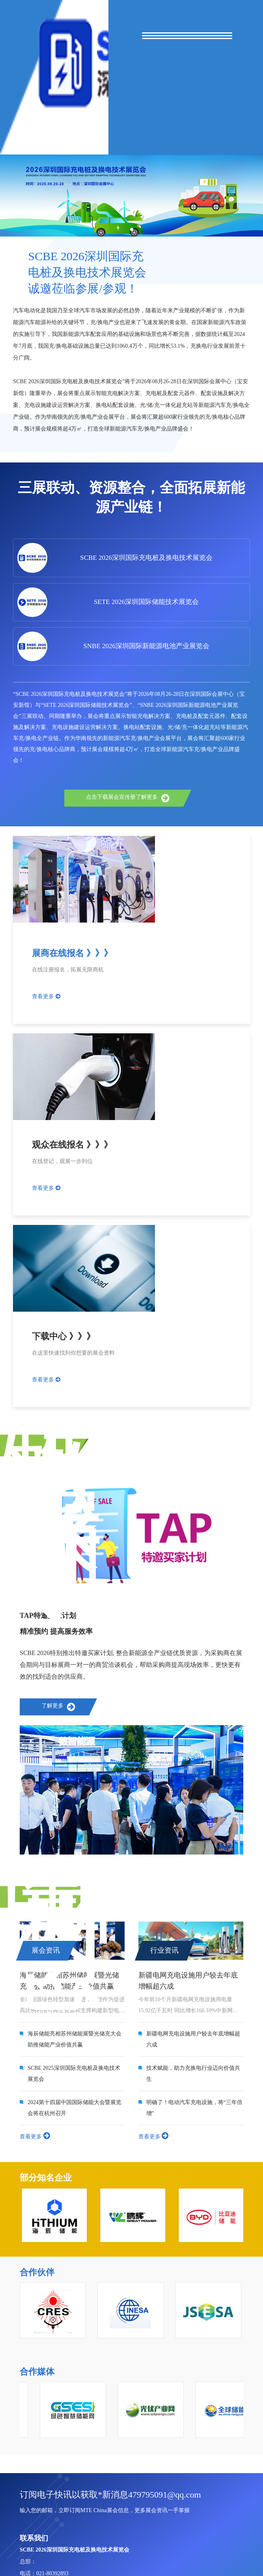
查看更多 (46, 996)
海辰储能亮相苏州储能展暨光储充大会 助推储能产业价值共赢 (74, 2039)
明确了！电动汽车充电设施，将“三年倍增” (194, 2107)
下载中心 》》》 (63, 1336)
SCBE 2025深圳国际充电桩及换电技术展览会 (74, 2073)
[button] (131, 229)
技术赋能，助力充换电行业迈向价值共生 (193, 2073)
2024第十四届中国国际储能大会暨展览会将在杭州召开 (74, 2107)
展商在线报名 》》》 (72, 953)
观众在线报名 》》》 (72, 1145)
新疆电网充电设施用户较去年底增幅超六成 (193, 2039)
